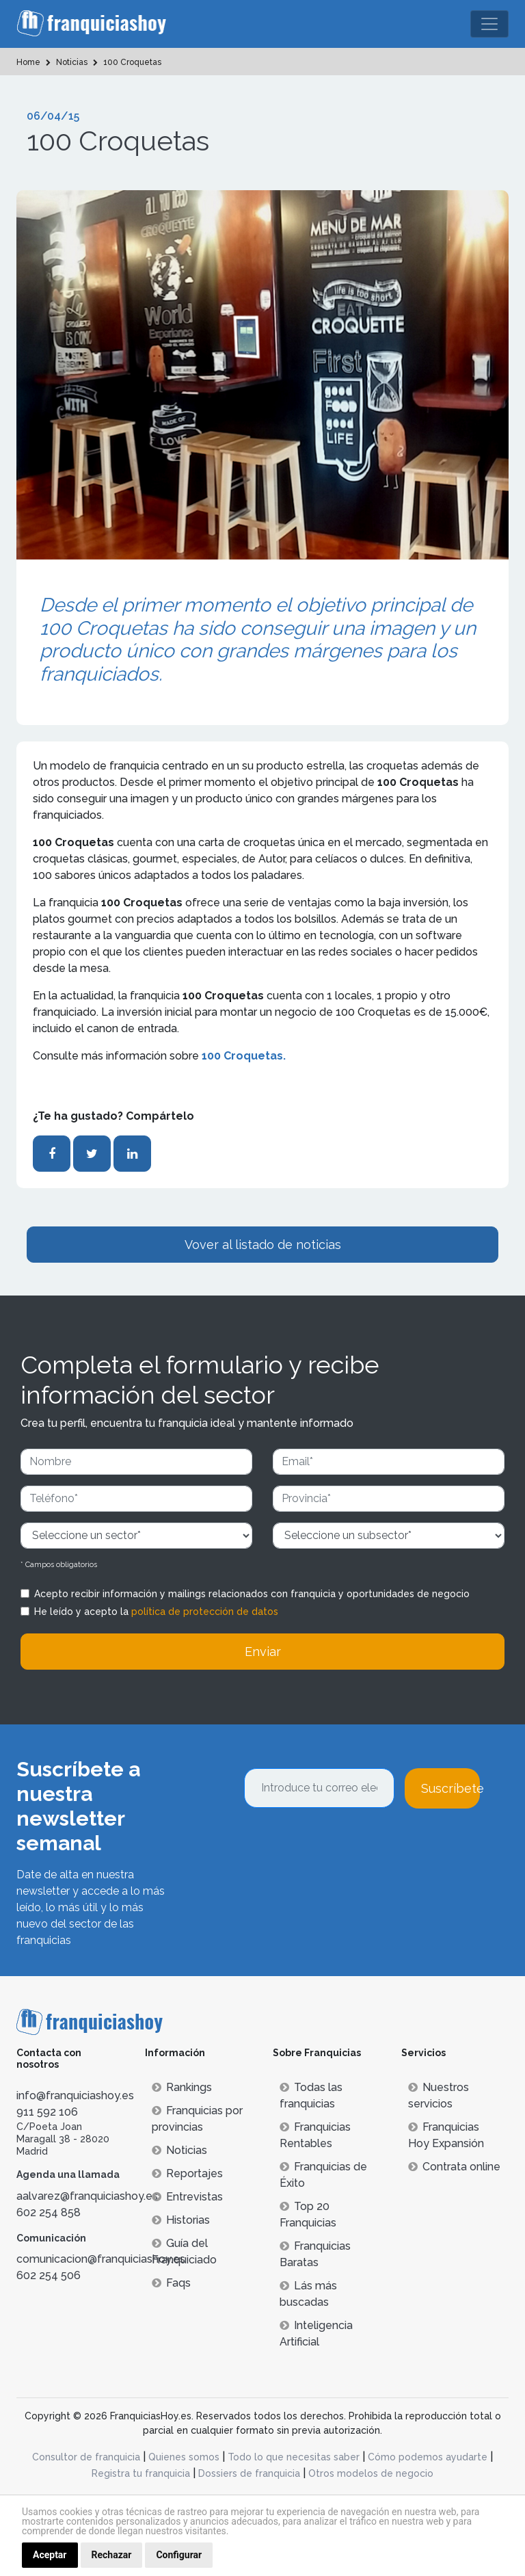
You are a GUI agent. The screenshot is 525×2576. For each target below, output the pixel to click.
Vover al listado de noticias (263, 1244)
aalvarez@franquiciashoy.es (87, 2196)
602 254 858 (48, 2212)
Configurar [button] (179, 2554)
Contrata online (454, 2166)
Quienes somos (183, 2457)
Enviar (263, 1651)
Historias (181, 2219)
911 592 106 (47, 2111)
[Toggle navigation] (489, 24)
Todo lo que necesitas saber (294, 2457)
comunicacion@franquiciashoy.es (100, 2258)
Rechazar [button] (112, 2554)
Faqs (171, 2282)
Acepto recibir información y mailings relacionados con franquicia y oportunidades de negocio (252, 1593)
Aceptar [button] (50, 2554)
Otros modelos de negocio (370, 2473)
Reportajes (187, 2173)
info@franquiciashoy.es (75, 2095)
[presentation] (348, 1845)
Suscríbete (450, 1788)
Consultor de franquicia (86, 2457)
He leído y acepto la (156, 1611)
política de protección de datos (204, 1611)
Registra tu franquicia (141, 2473)
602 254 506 (48, 2275)
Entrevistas (187, 2196)
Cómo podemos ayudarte (427, 2457)
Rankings (182, 2087)
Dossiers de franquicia (249, 2473)
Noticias (179, 2150)
